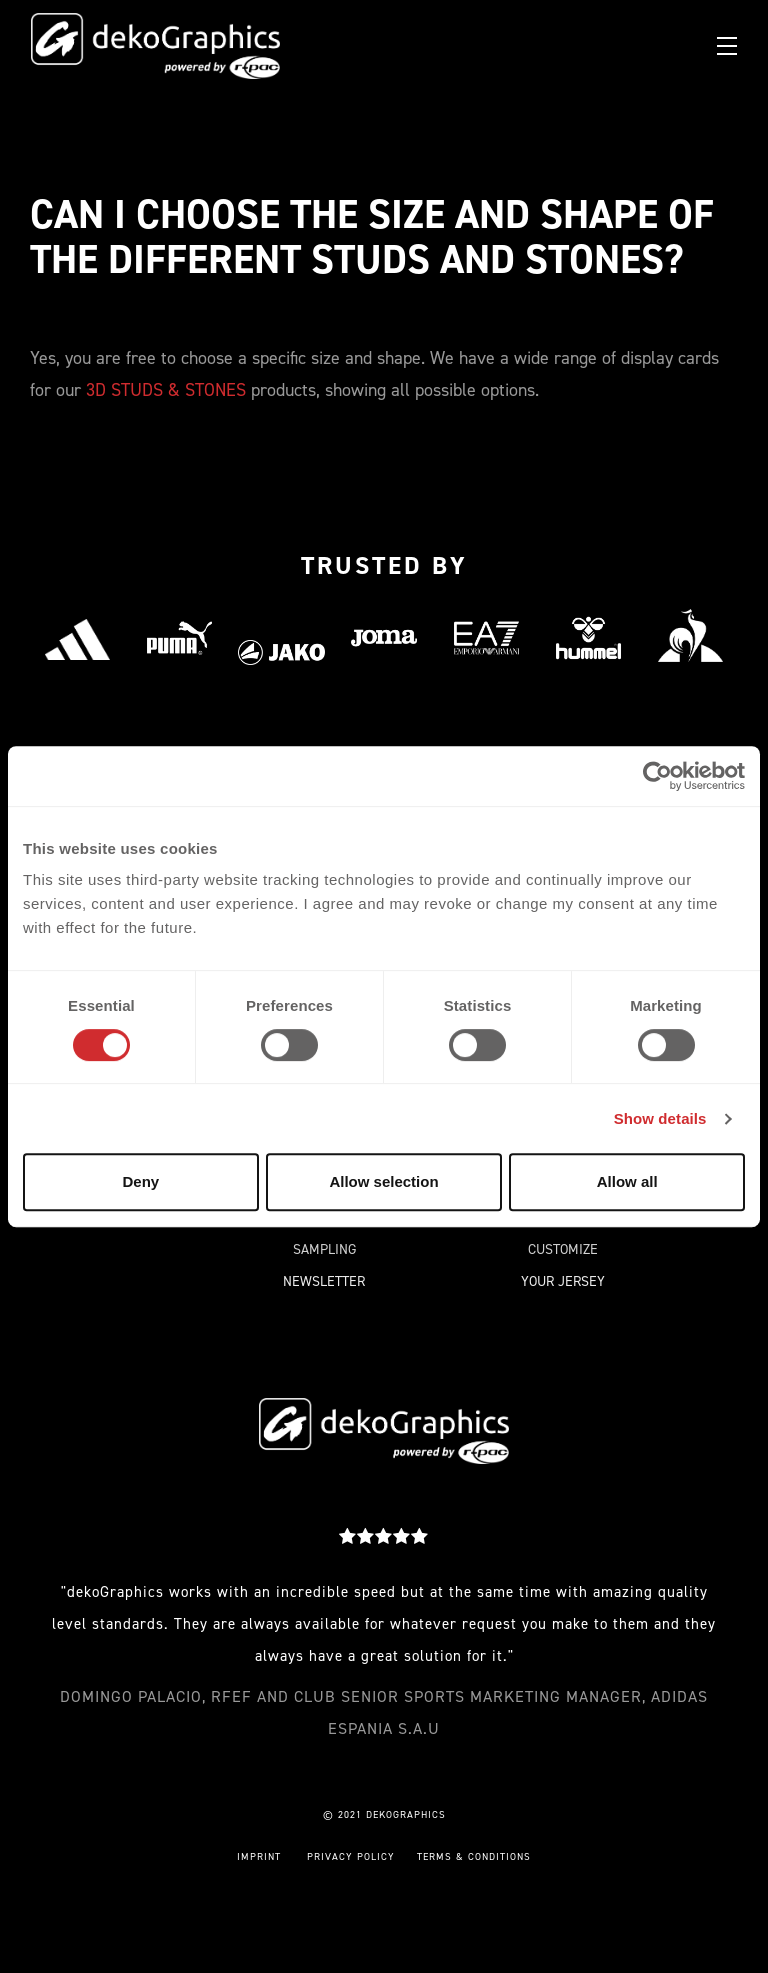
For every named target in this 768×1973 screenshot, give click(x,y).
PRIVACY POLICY (351, 1856)
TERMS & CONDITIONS (474, 1856)
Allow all (627, 1181)
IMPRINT (259, 1856)
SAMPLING (324, 1249)
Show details (660, 1118)
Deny (140, 1181)
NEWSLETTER (324, 1281)
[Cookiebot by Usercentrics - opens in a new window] (657, 776)
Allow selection (383, 1181)
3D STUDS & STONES (166, 390)
